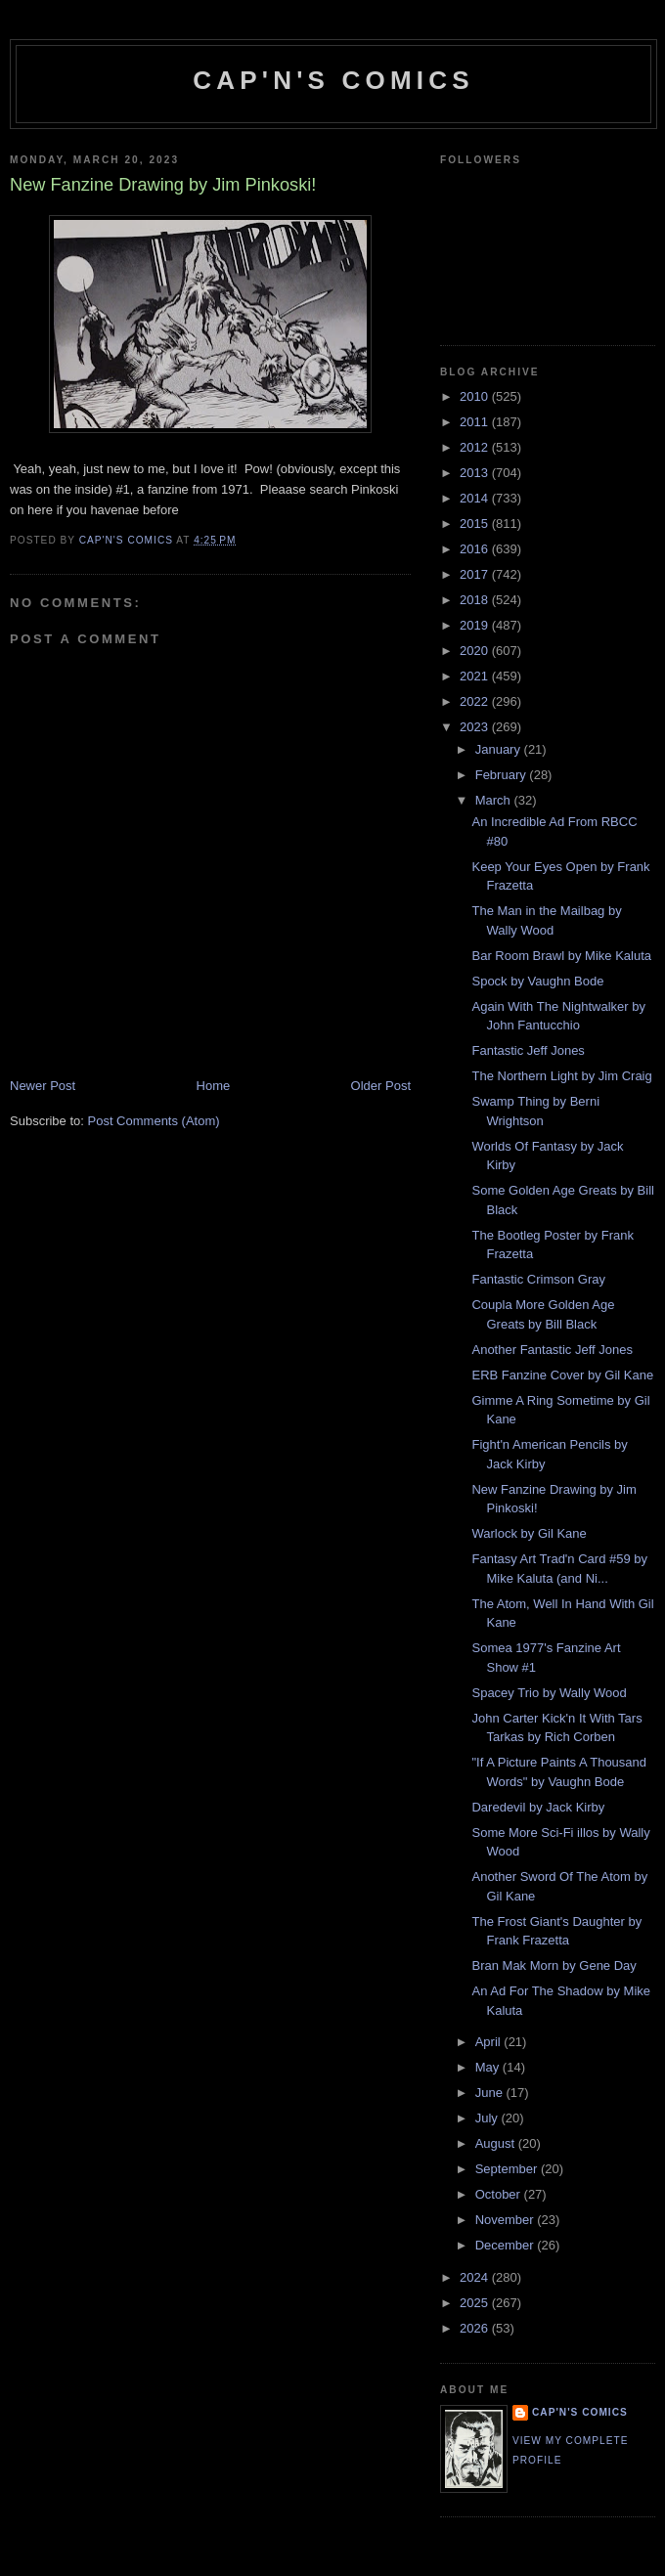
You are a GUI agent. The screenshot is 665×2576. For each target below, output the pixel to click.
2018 (476, 599)
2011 (476, 422)
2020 (476, 650)
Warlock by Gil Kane (528, 1533)
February (502, 774)
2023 (476, 727)
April (490, 2041)
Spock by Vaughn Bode (537, 981)
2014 (476, 498)
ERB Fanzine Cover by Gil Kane (562, 1375)
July (488, 2118)
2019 (476, 625)
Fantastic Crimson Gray (538, 1279)
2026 (476, 2328)
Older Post (381, 1085)
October (499, 2194)
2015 (476, 523)
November (506, 2219)
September (508, 2168)
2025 (476, 2302)
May (489, 2067)
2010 (476, 396)
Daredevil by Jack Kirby (537, 1807)
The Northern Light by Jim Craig (561, 1076)
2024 (476, 2277)
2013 (476, 472)
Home (214, 1085)
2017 (476, 574)
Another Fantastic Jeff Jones (552, 1349)
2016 (476, 549)
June (491, 2092)
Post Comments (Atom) (154, 1120)
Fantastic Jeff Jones (527, 1050)
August (496, 2143)
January (499, 749)
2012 (476, 447)
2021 (476, 676)
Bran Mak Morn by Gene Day (553, 1965)
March (494, 800)
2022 (476, 701)
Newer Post (42, 1085)
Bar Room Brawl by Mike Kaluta (561, 955)
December (506, 2245)
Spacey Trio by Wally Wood (548, 1692)
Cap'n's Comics (333, 80)
